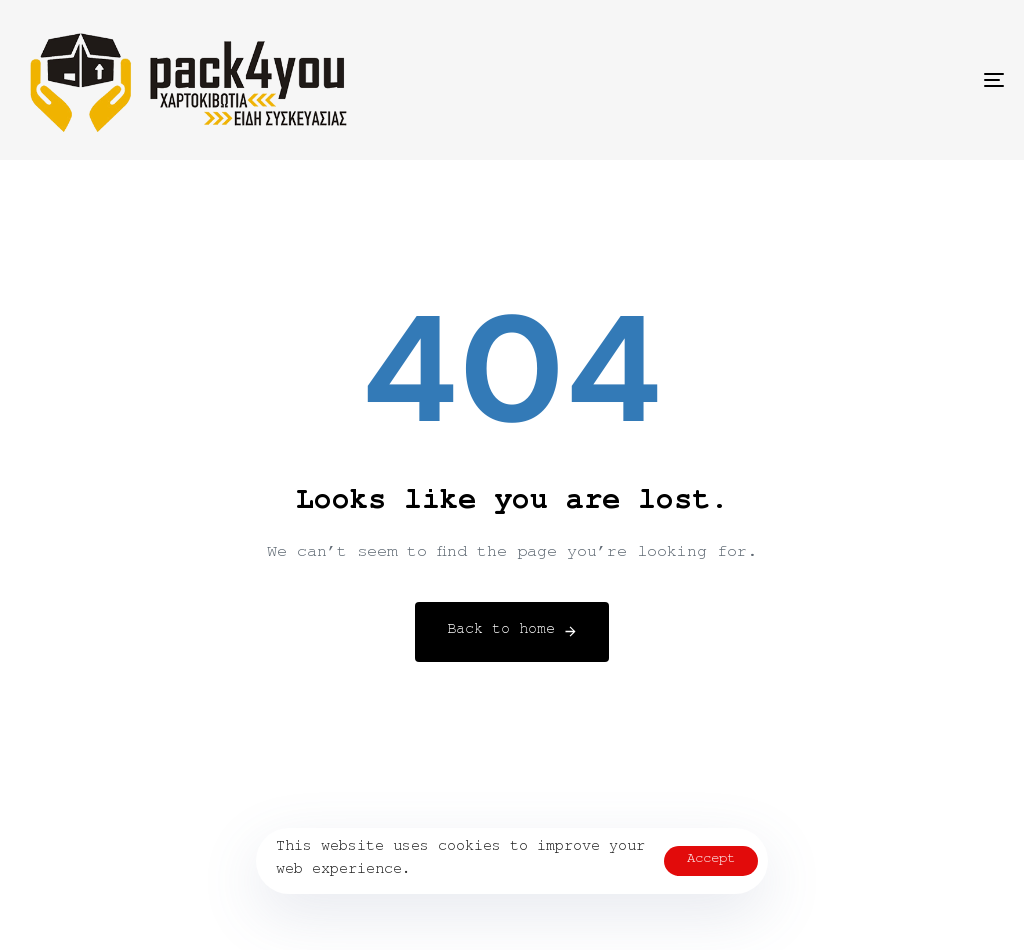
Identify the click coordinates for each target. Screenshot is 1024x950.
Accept (711, 861)
